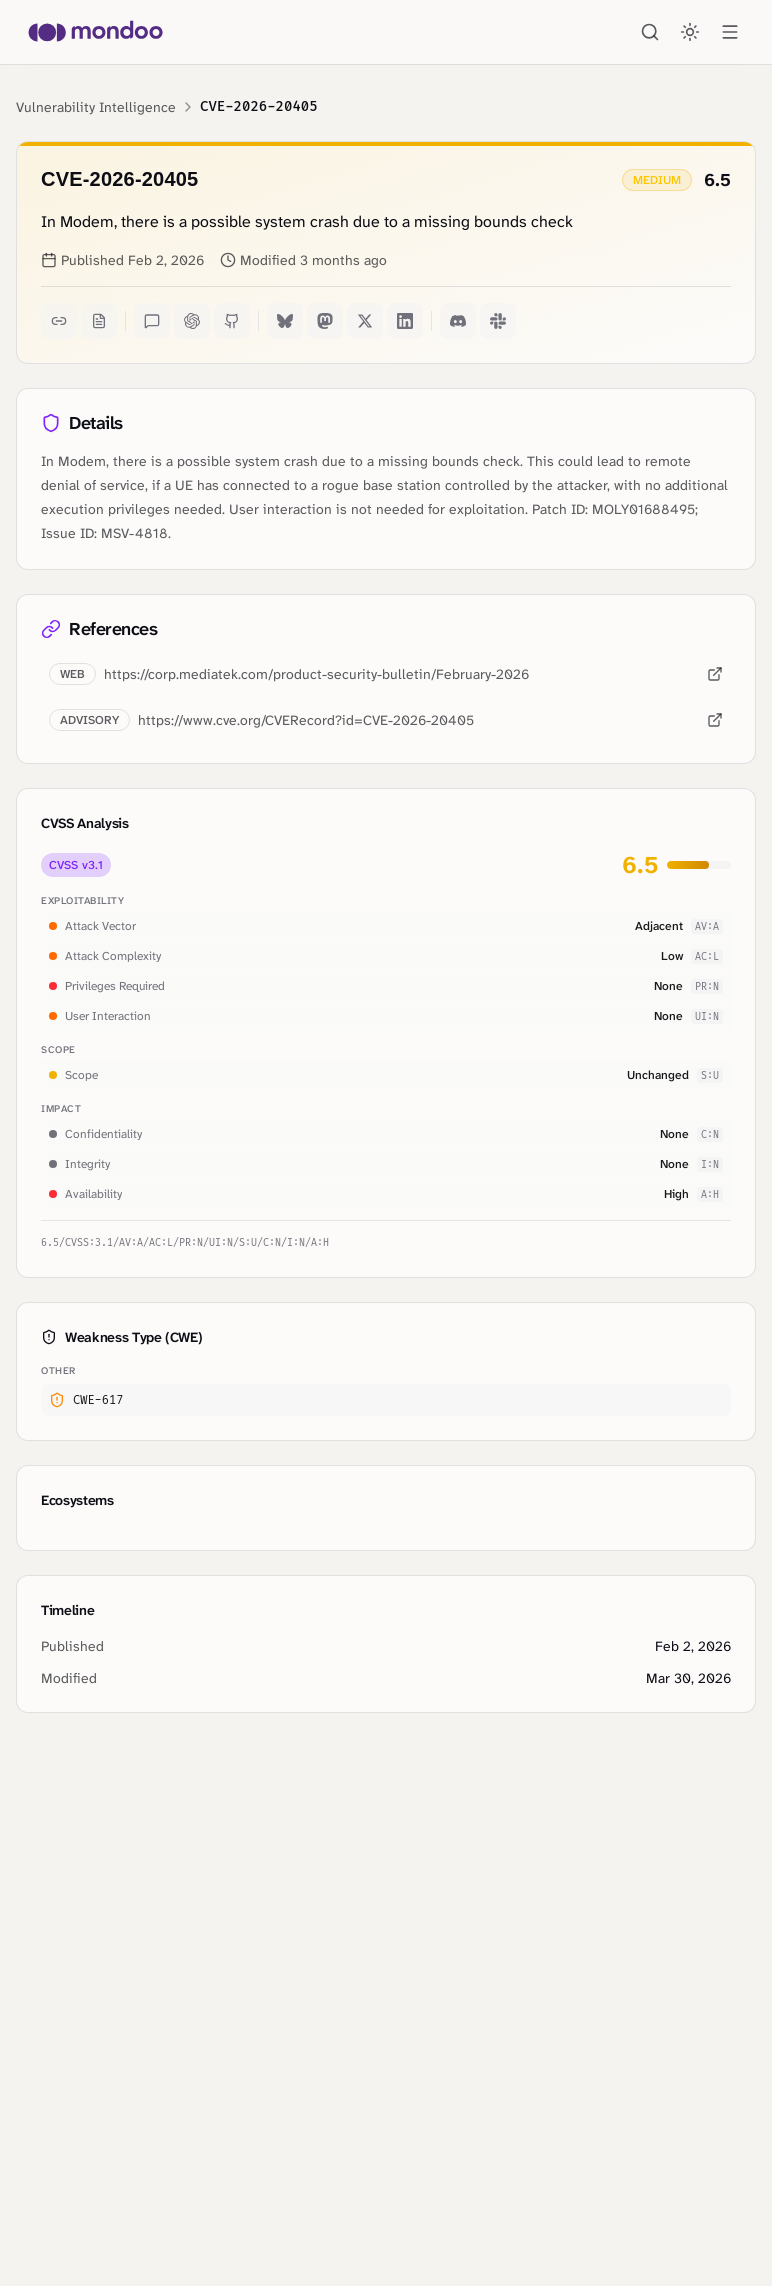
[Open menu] (730, 32)
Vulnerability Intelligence (96, 107)
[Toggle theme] (690, 32)
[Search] (650, 32)
